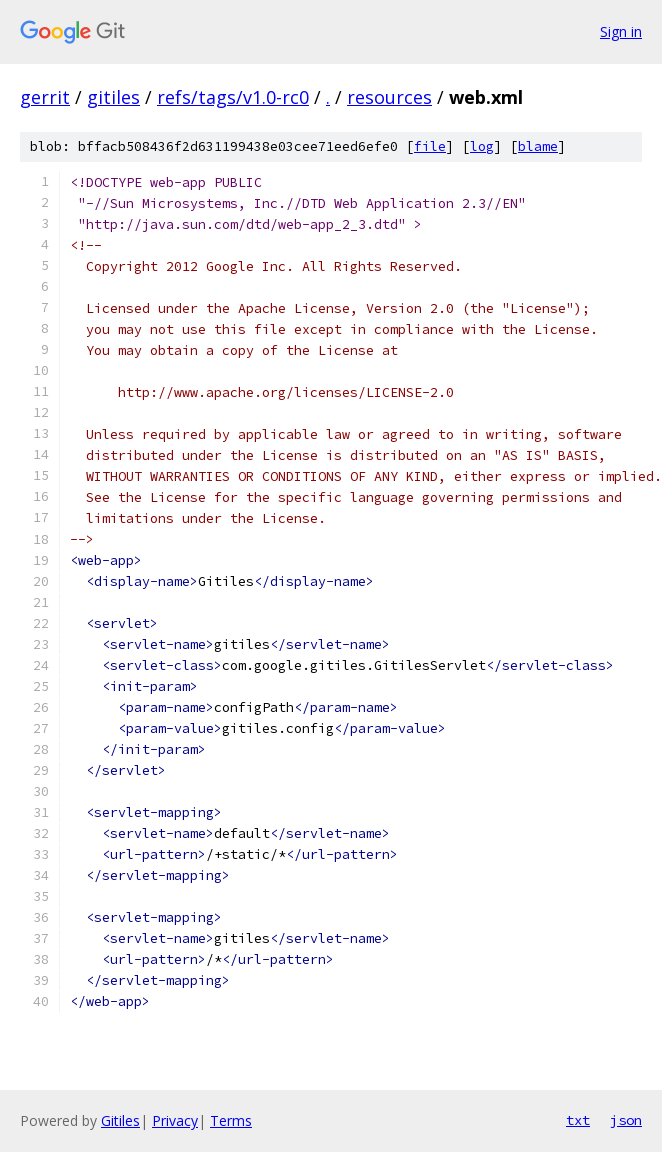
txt (578, 1120)
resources (389, 97)
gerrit (45, 97)
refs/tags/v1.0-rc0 (233, 97)
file (430, 146)
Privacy (175, 1120)
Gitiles (120, 1120)
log (482, 146)
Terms (231, 1120)
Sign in (621, 31)
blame (538, 146)
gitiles (113, 97)
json (626, 1120)
